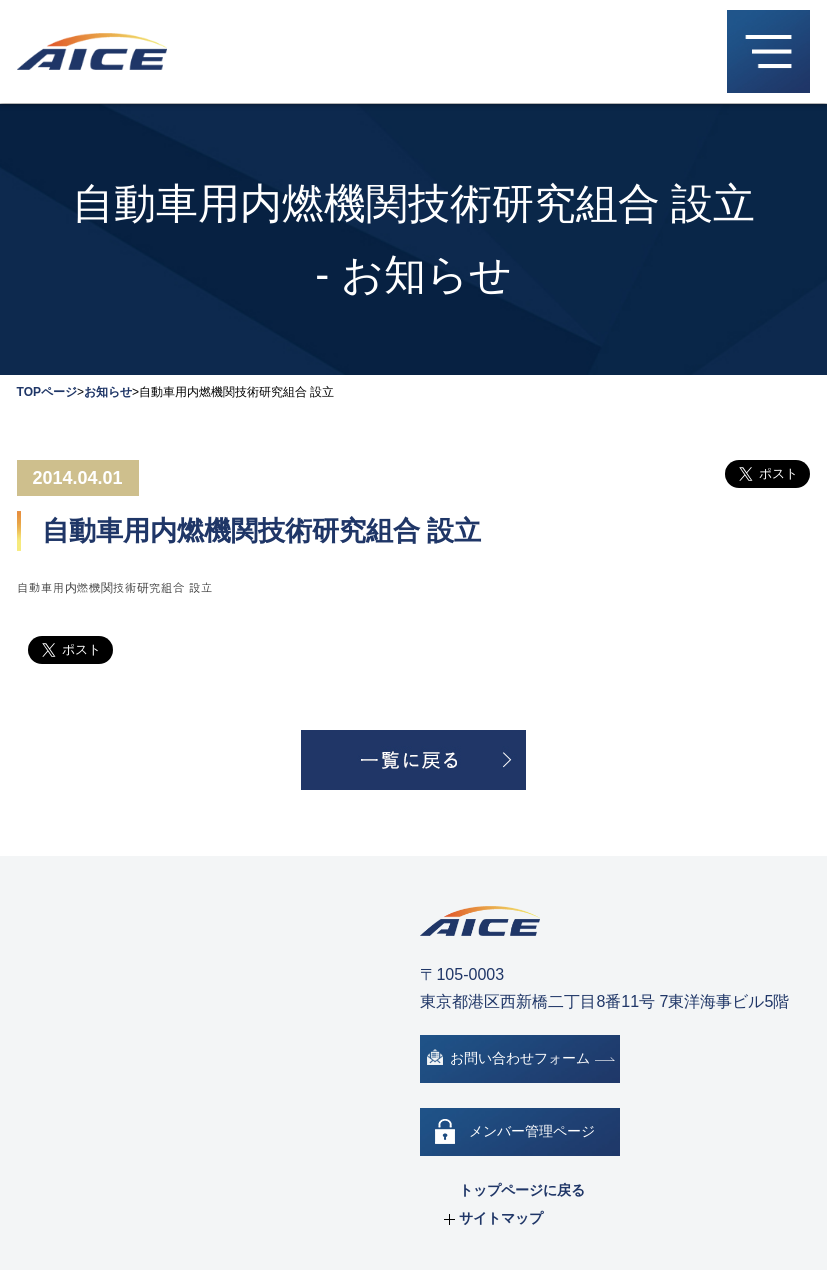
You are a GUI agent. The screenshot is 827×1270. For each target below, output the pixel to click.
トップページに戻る (522, 1190)
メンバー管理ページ (532, 1131)
